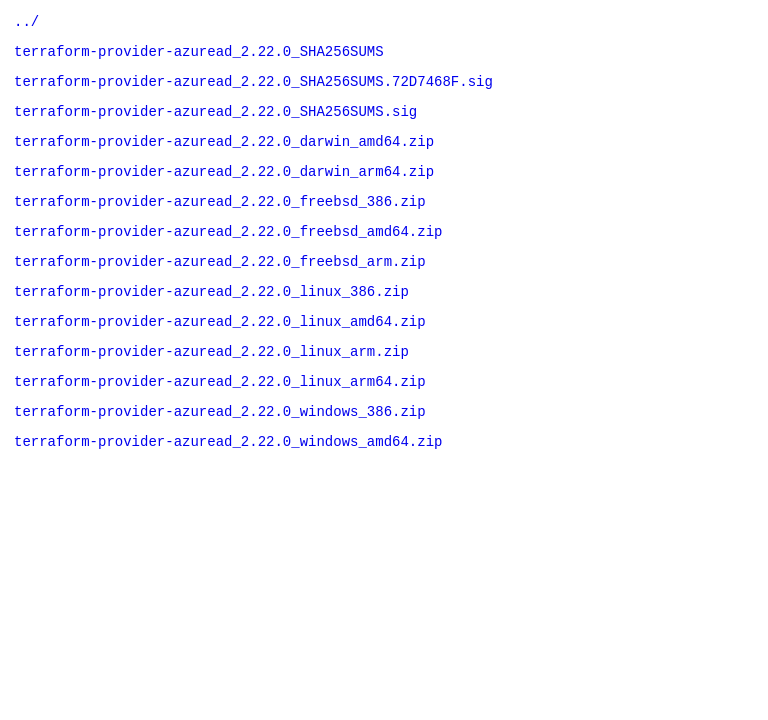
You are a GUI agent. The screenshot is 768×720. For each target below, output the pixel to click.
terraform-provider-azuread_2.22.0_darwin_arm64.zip (224, 188)
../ (26, 23)
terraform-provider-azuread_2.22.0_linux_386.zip (211, 320)
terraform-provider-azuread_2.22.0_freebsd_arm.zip (220, 287)
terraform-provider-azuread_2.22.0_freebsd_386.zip (220, 221)
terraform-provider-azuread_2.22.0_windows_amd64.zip (228, 485)
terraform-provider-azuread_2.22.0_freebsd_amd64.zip (228, 254)
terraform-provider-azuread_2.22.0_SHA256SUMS (199, 56)
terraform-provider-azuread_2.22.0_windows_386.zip (220, 452)
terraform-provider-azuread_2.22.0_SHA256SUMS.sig (215, 122)
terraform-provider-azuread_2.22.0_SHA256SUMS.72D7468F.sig (253, 89)
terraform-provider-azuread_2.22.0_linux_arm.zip (211, 386)
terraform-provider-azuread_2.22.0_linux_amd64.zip (220, 353)
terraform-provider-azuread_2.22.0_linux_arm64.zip (220, 419)
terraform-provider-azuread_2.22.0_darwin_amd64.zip (224, 155)
